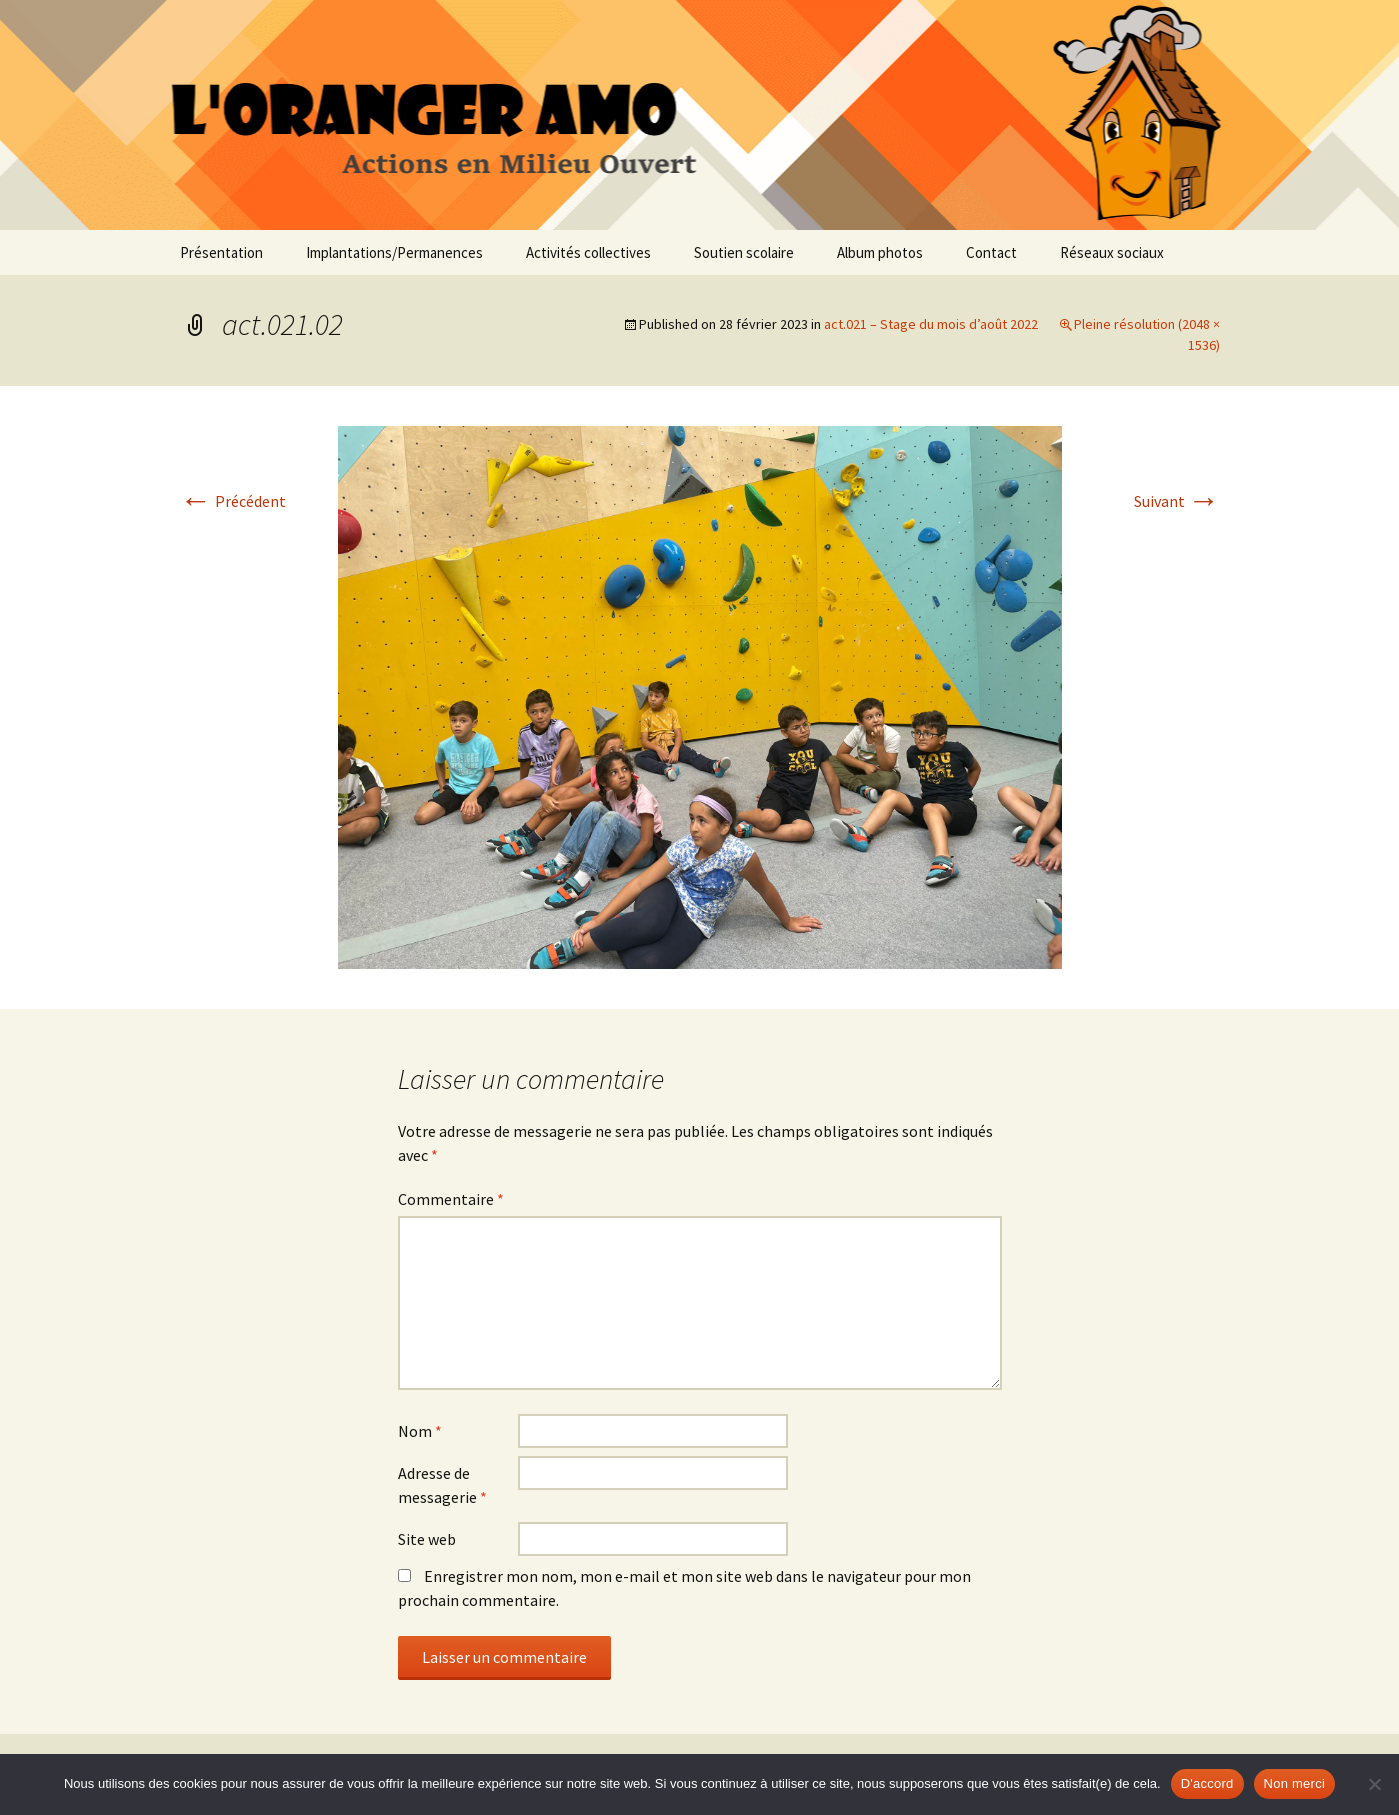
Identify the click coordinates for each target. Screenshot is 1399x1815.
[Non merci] (1374, 1784)
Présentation (221, 252)
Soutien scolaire (744, 252)
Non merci (1295, 1783)
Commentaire (451, 1199)
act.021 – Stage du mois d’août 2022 (931, 324)
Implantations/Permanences (394, 252)
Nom (420, 1431)
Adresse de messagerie (442, 1485)
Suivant (1177, 501)
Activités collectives (588, 252)
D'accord (1207, 1783)
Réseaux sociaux (1112, 252)
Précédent (233, 501)
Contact (991, 252)
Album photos (880, 252)
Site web (427, 1539)
